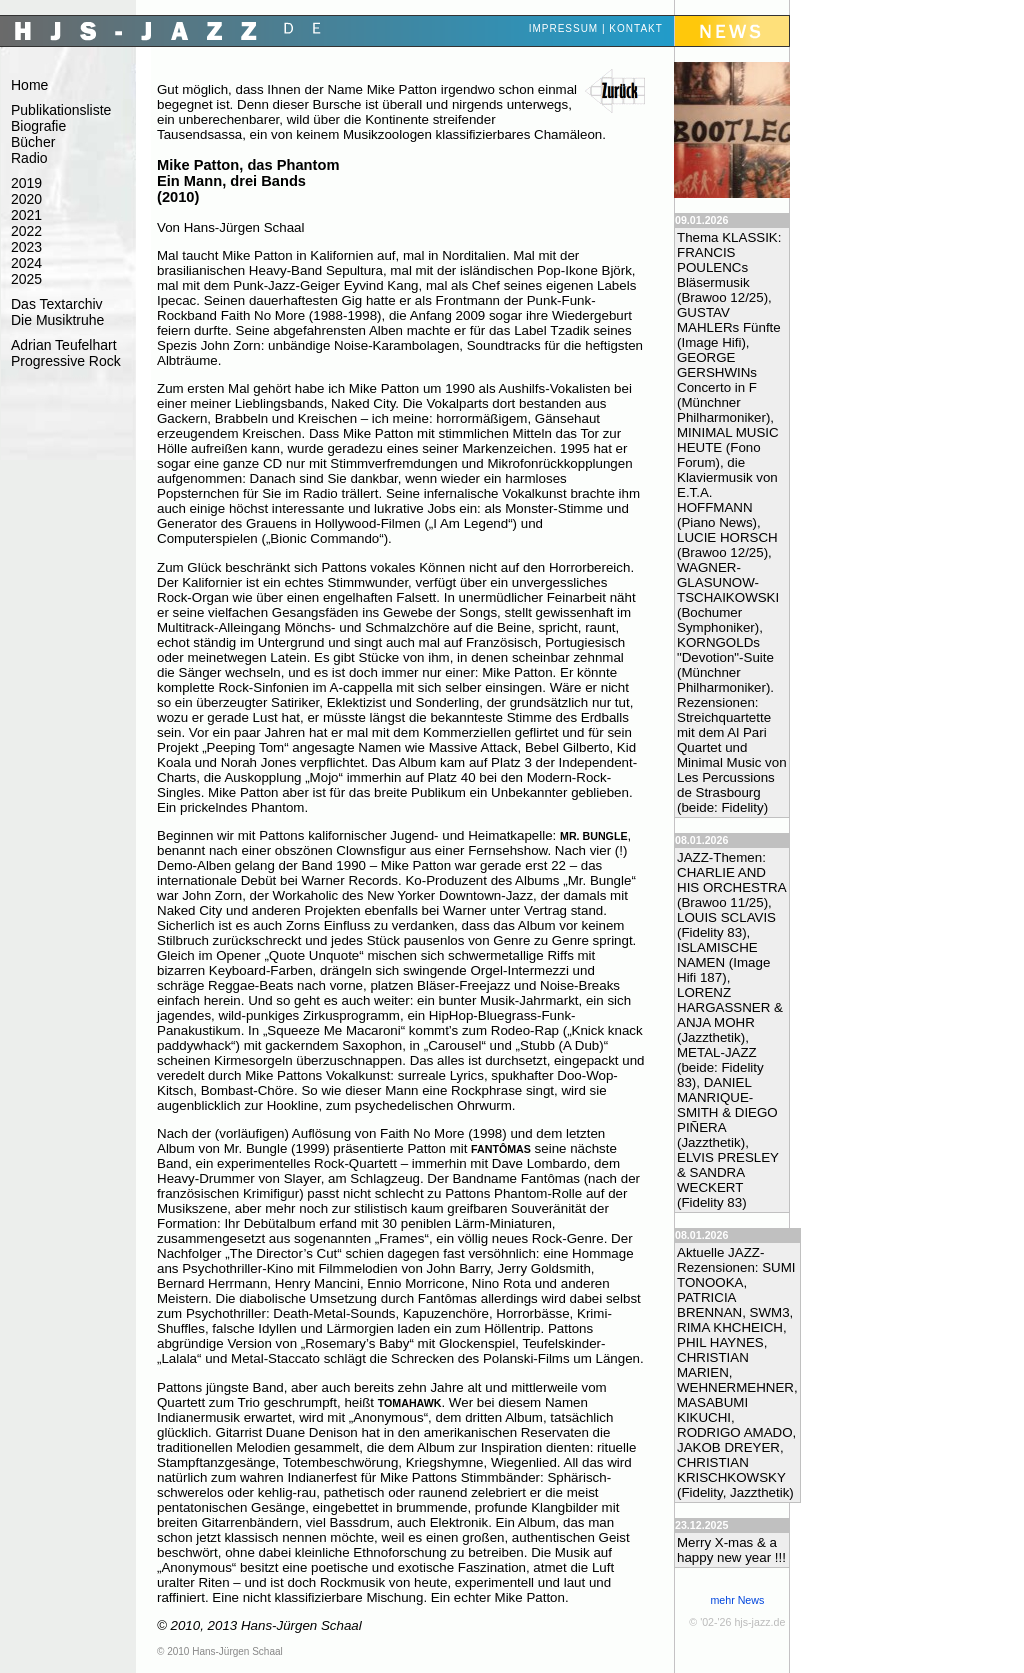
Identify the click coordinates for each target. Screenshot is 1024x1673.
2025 (26, 279)
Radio (29, 158)
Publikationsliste (61, 110)
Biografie (38, 126)
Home (29, 85)
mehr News (737, 1600)
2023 (26, 247)
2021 (26, 215)
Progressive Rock (66, 361)
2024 (26, 263)
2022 (26, 231)
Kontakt (635, 28)
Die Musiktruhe (57, 320)
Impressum (564, 28)
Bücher (33, 142)
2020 (26, 199)
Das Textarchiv (57, 304)
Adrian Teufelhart (64, 345)
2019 (26, 183)
